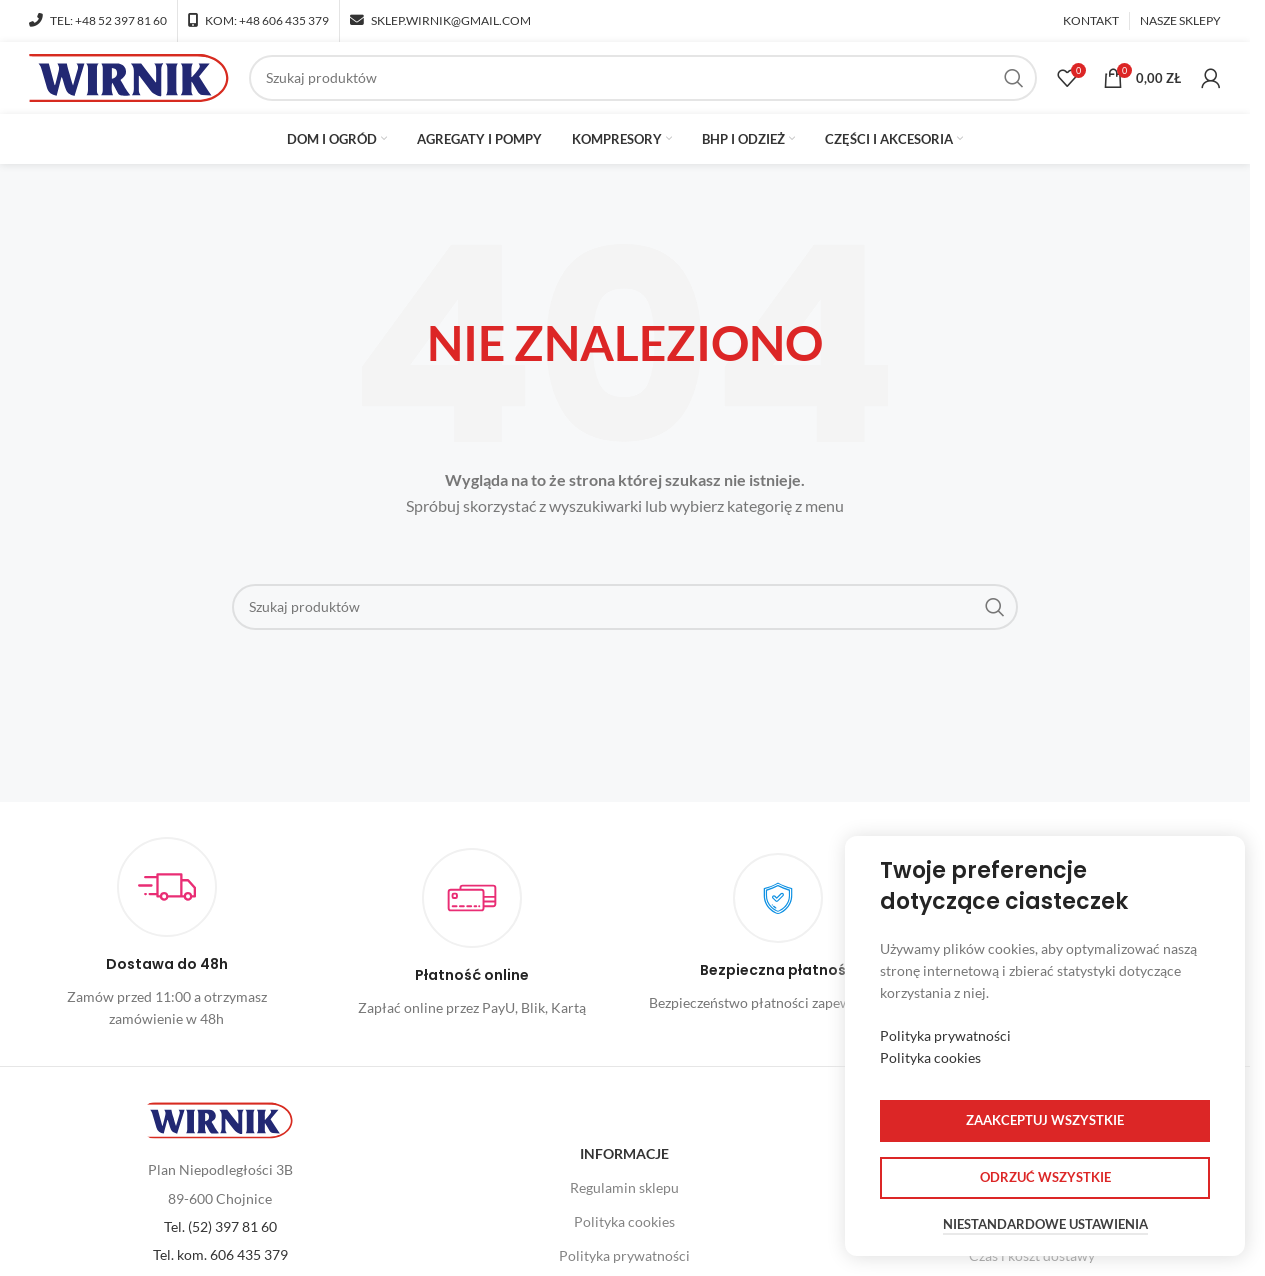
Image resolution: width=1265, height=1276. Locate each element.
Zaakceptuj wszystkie (1045, 1120)
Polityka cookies (624, 1229)
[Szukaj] (643, 82)
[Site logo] (129, 80)
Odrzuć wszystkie (1045, 1177)
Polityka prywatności (945, 1035)
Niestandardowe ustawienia (1045, 1224)
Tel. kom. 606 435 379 (220, 1262)
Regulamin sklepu (624, 1195)
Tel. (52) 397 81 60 (220, 1234)
